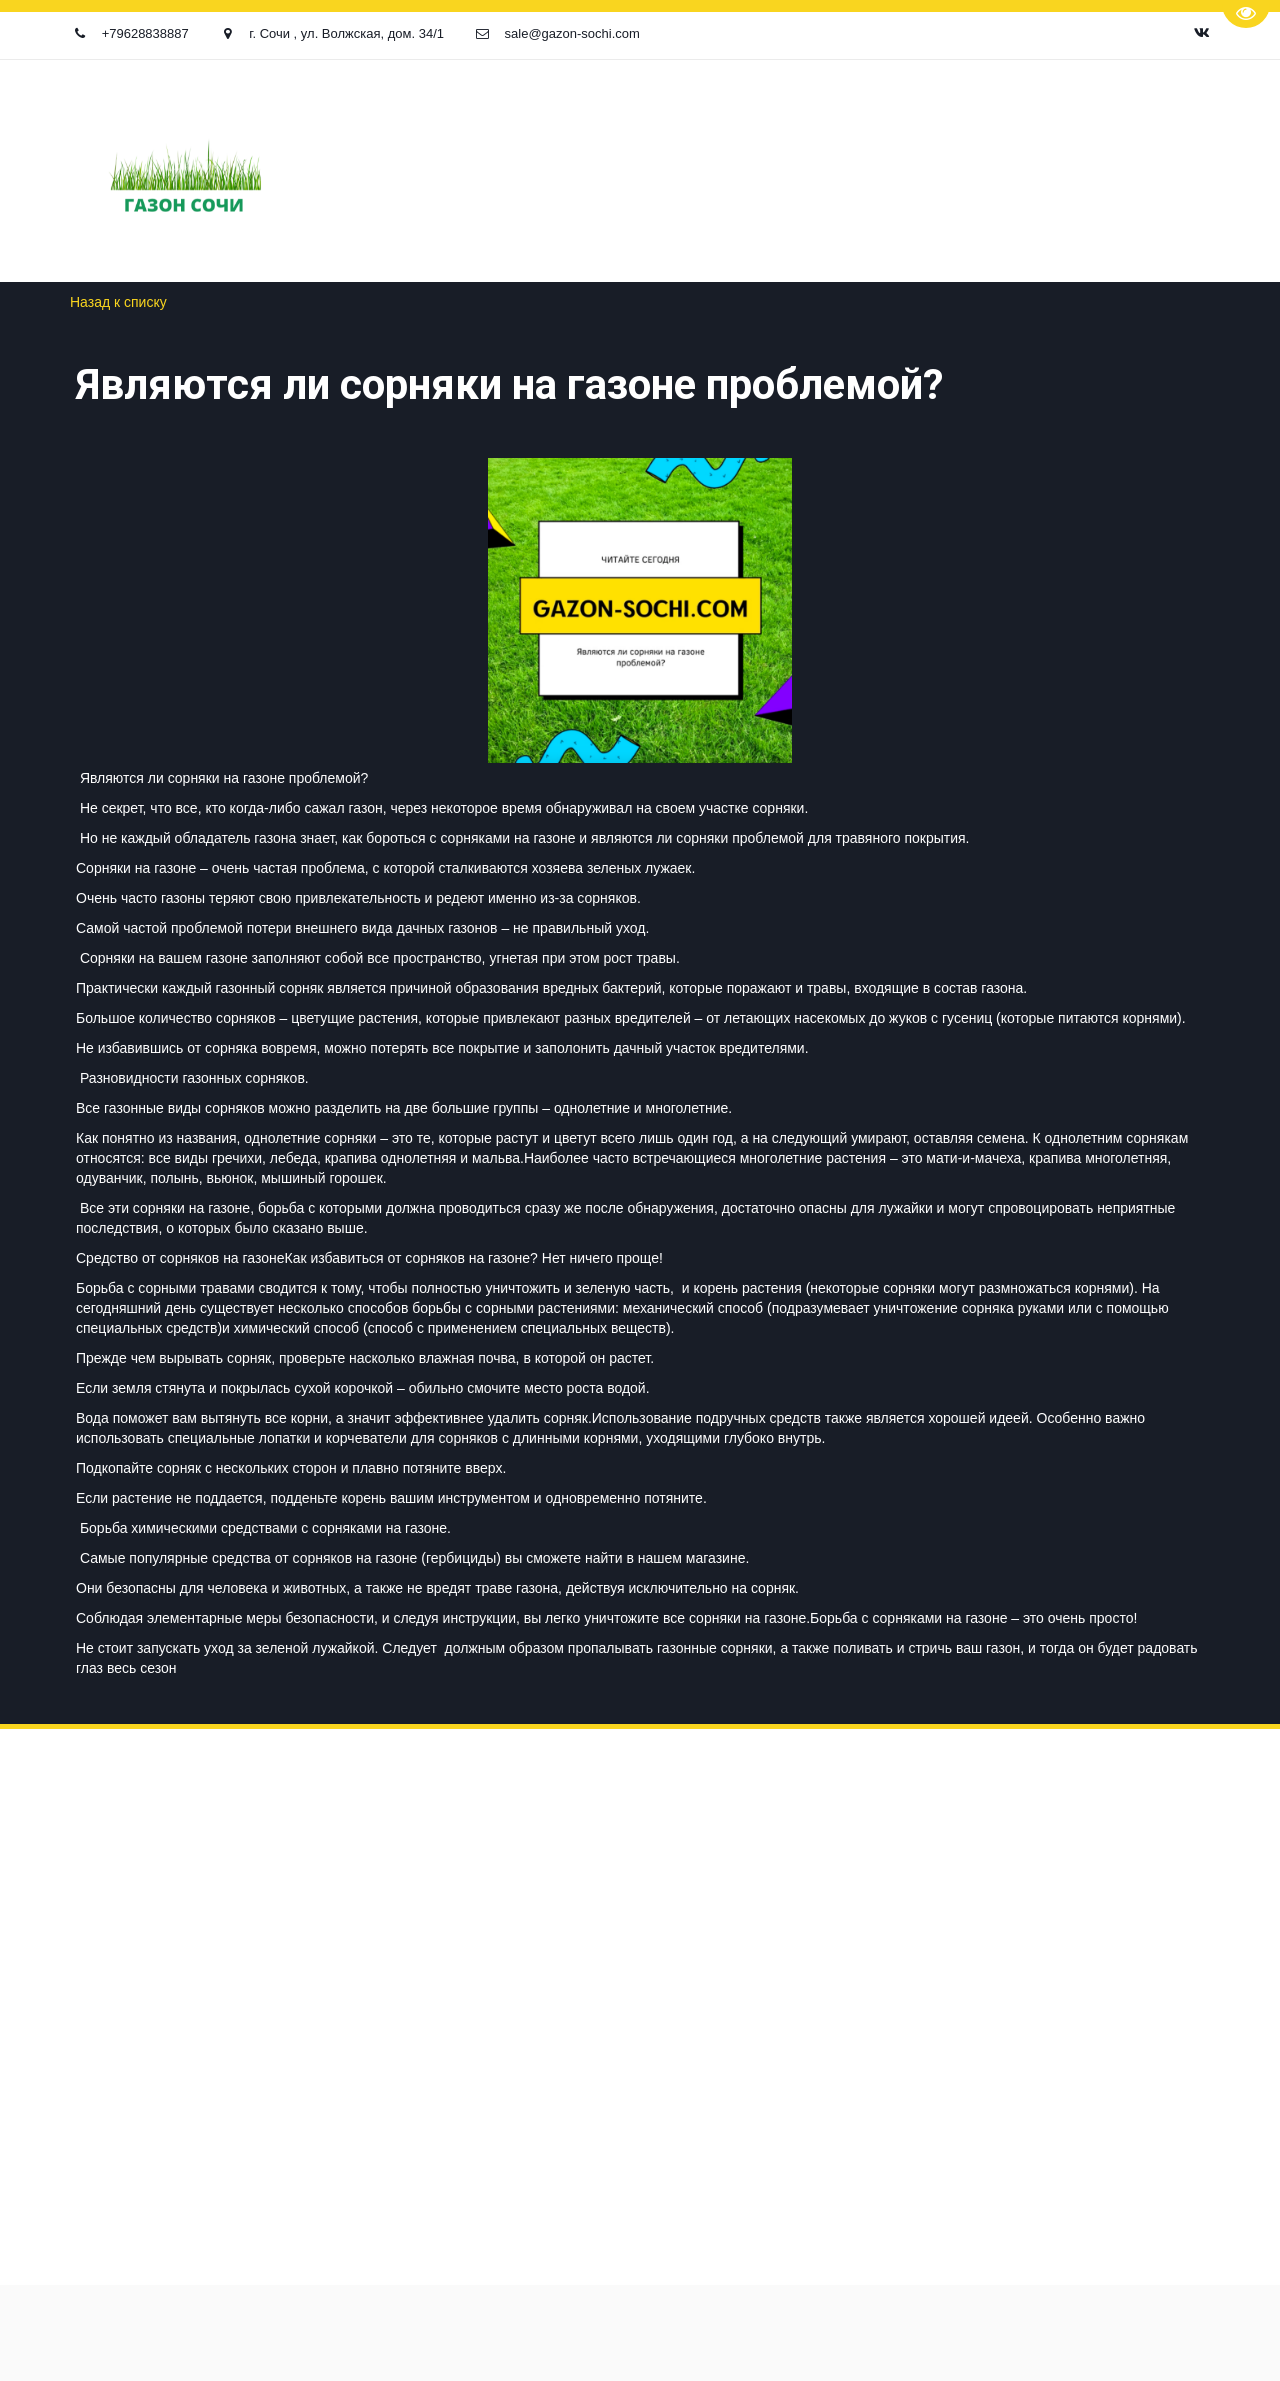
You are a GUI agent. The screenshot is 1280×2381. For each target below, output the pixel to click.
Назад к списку (118, 302)
